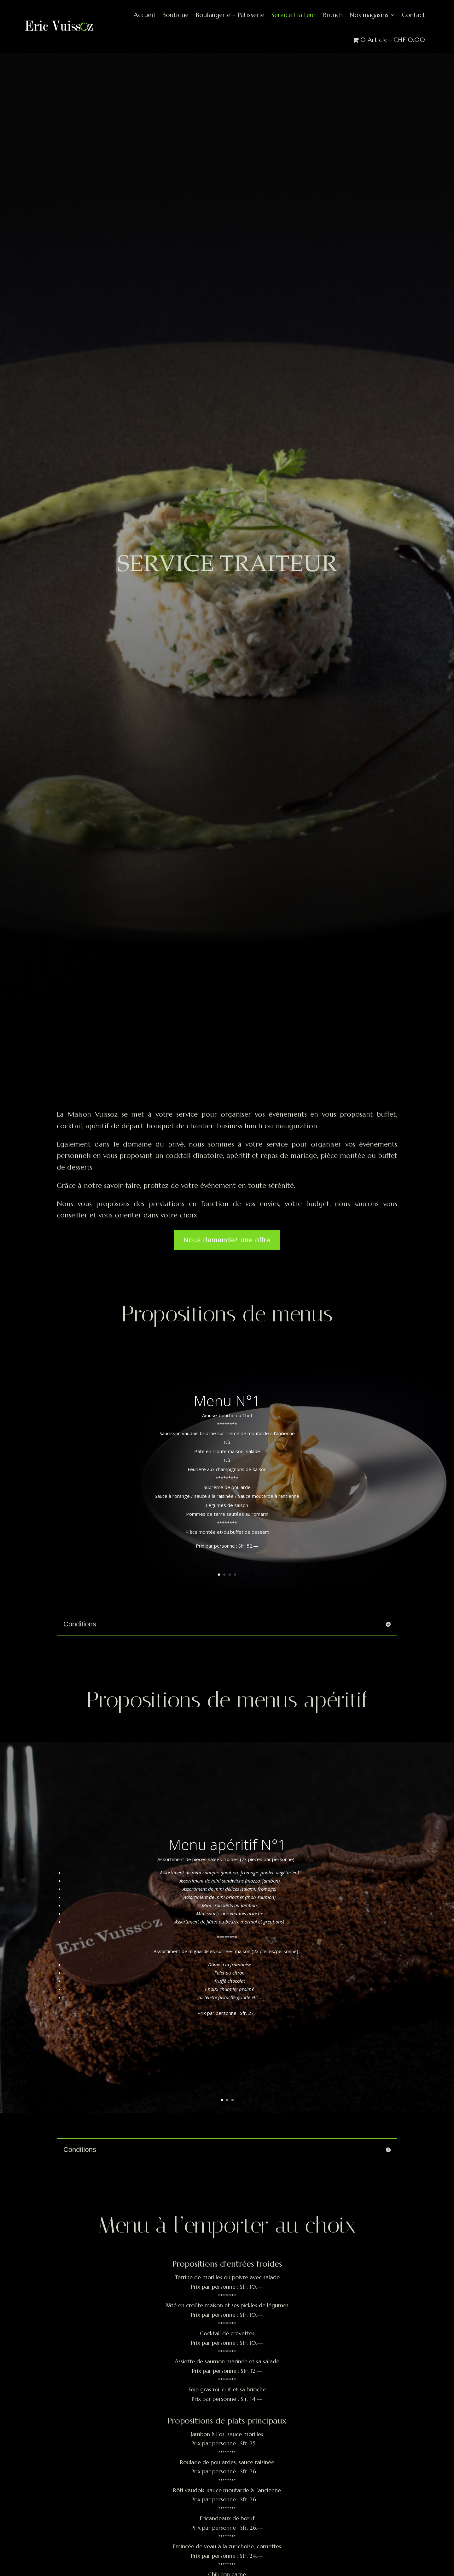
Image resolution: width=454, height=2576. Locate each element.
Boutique (175, 15)
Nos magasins (369, 15)
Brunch (333, 15)
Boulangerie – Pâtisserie (230, 15)
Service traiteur (293, 15)
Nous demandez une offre (227, 1240)
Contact (413, 15)
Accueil (144, 15)
